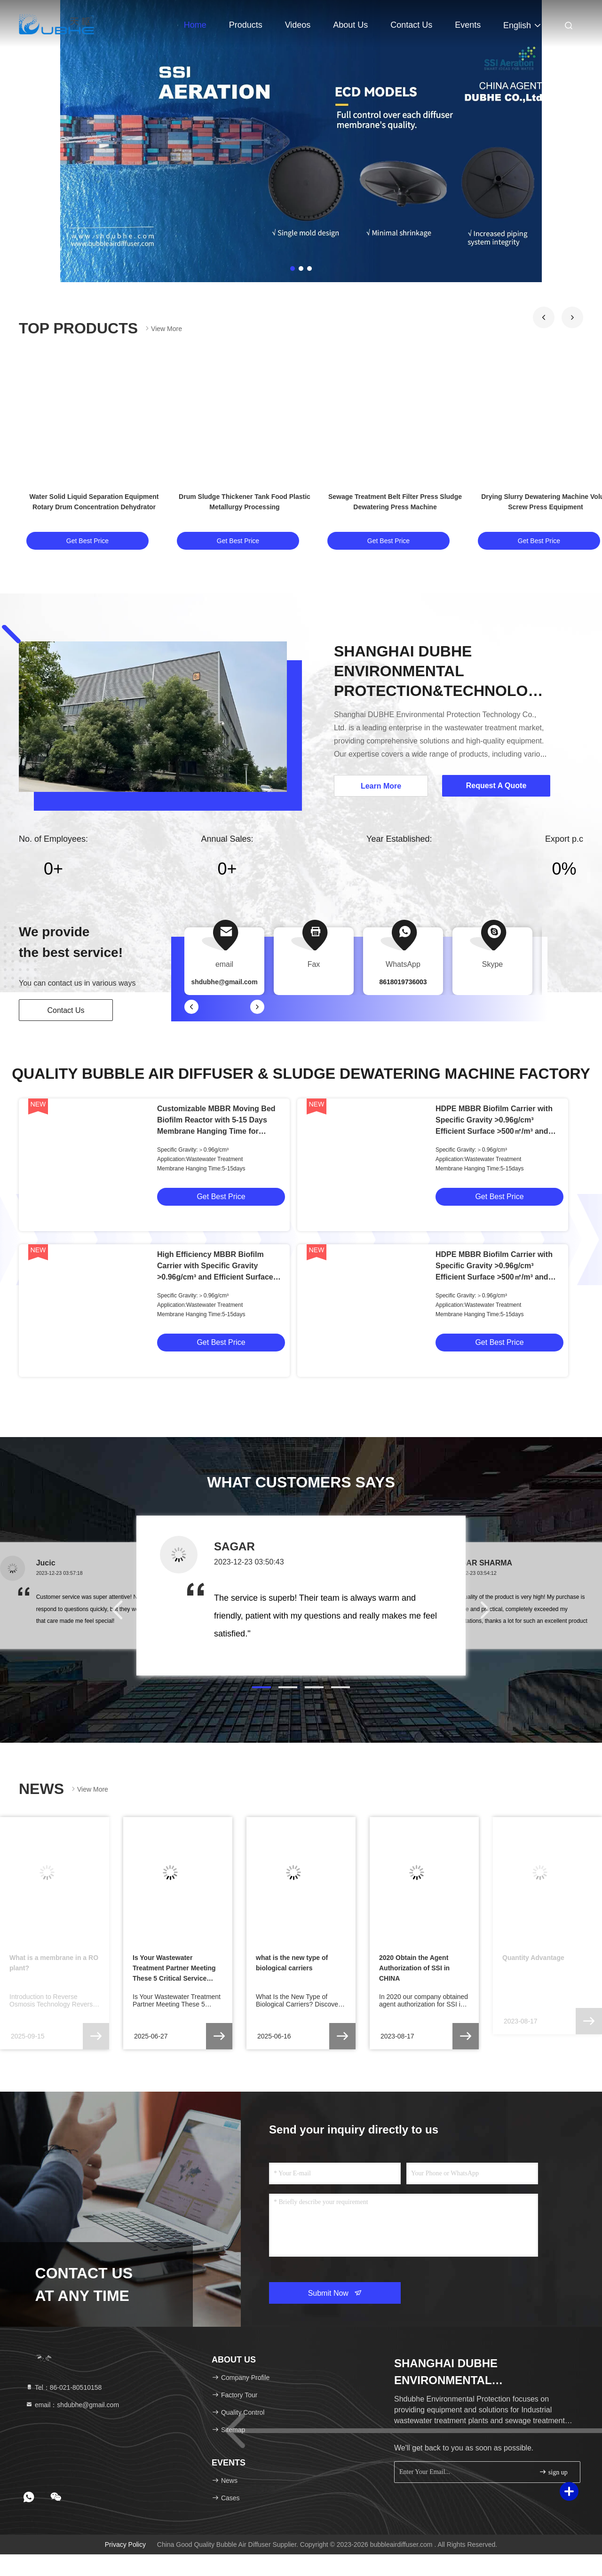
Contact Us (411, 25)
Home (195, 25)
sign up (553, 2472)
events (468, 25)
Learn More (381, 786)
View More (162, 328)
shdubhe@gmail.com (224, 982)
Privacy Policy (125, 2544)
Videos (298, 25)
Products (245, 25)
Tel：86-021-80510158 (63, 2387)
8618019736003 (403, 982)
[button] (543, 317)
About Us (350, 25)
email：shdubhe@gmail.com (72, 2405)
